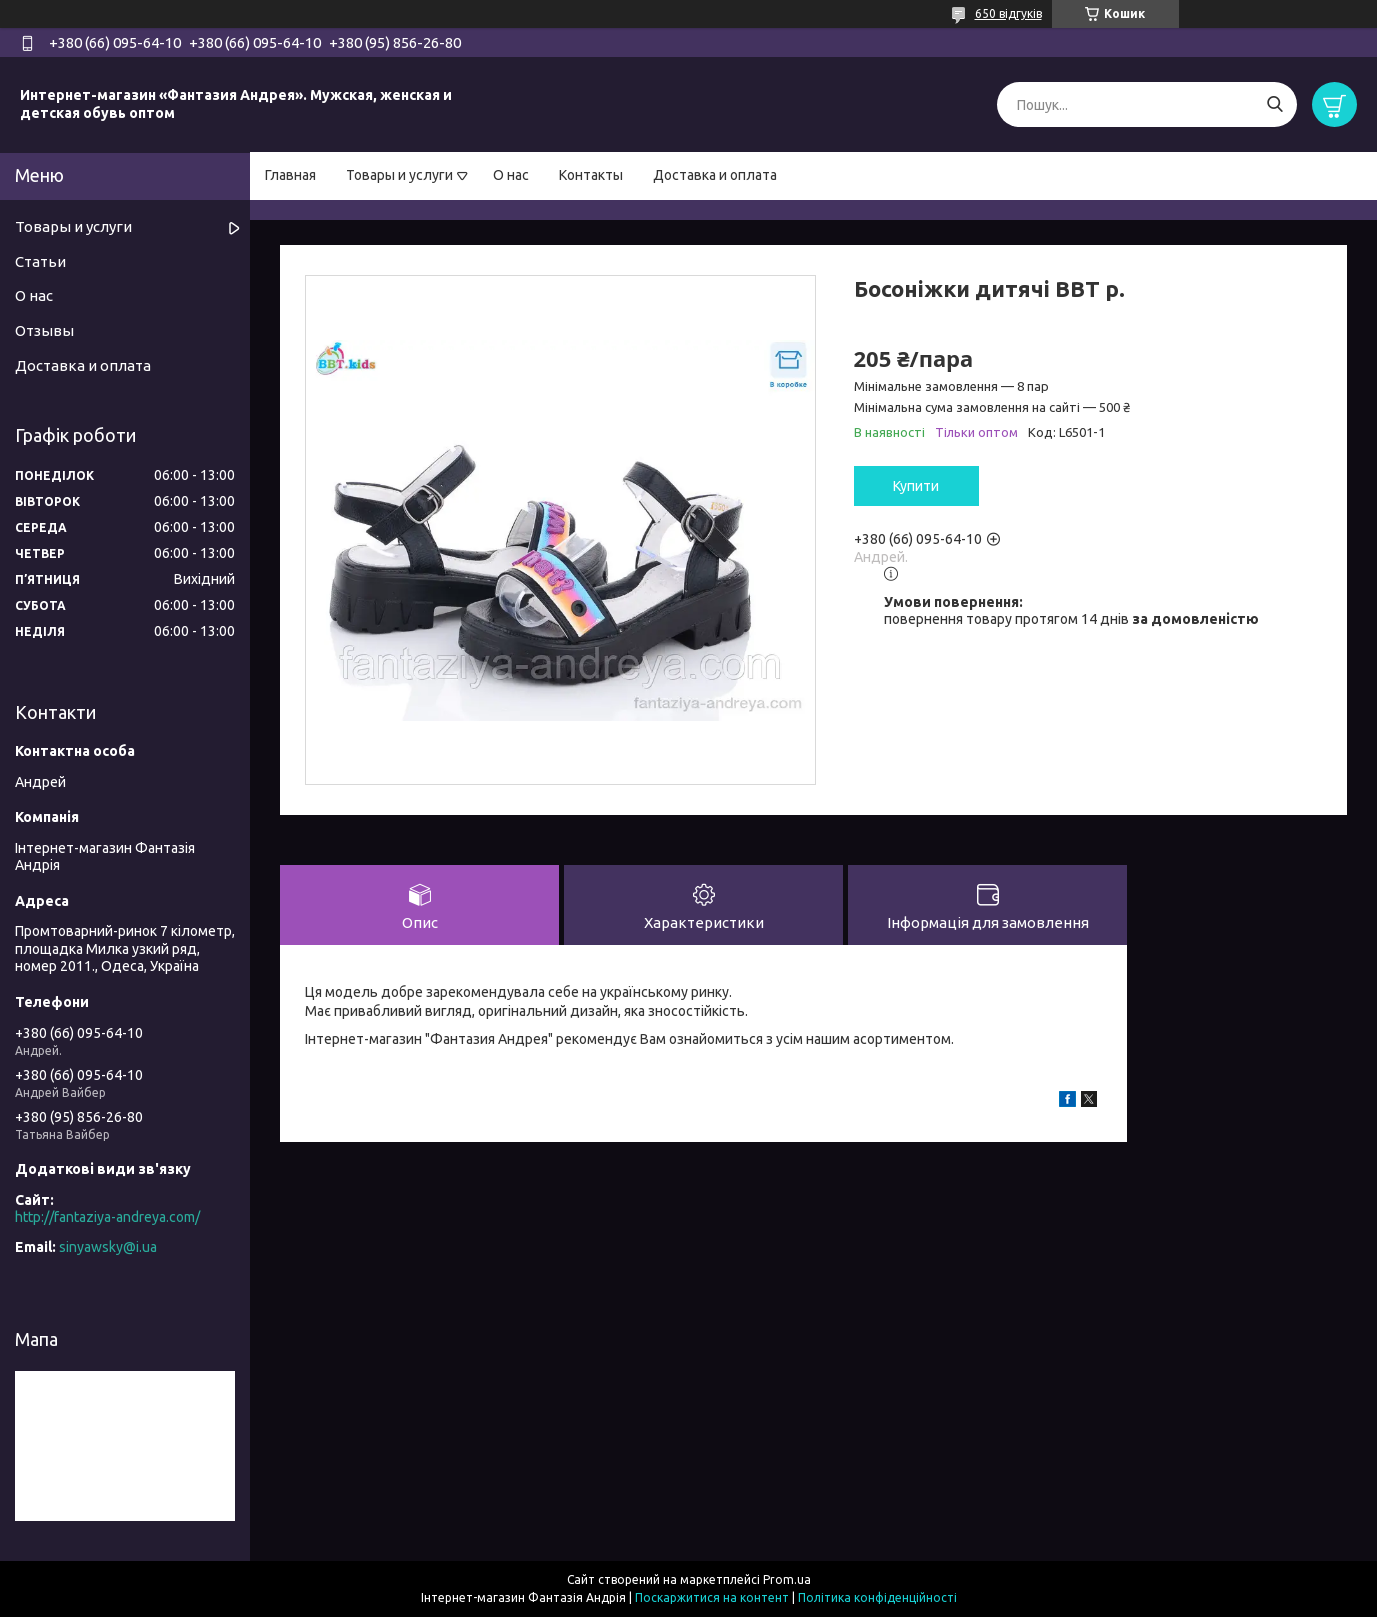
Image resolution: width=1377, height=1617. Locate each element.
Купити (916, 486)
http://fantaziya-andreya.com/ (107, 1217)
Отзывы (44, 330)
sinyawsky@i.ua (108, 1247)
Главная (290, 175)
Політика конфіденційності (877, 1597)
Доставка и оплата (715, 175)
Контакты (591, 175)
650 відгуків (1008, 13)
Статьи (40, 261)
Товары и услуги (399, 175)
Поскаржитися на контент (712, 1597)
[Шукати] (1274, 104)
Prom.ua (787, 1579)
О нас (511, 175)
